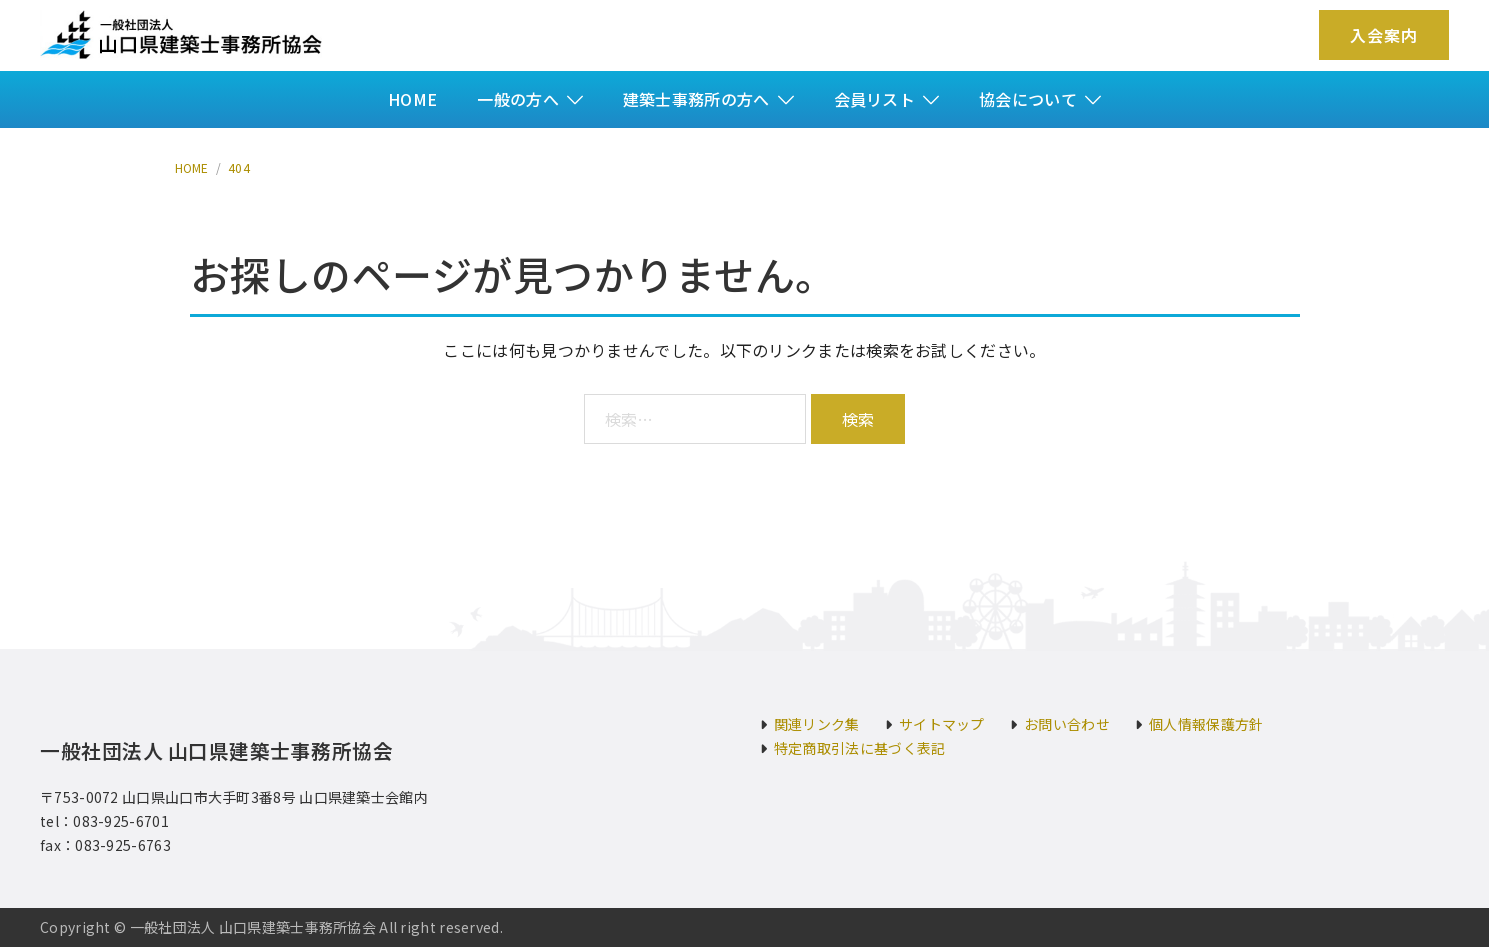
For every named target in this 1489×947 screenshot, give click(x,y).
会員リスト (875, 99)
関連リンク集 (817, 724)
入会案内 (1384, 35)
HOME (412, 99)
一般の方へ (518, 99)
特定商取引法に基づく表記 (860, 748)
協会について (1028, 99)
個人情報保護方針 (1206, 724)
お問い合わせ (1067, 724)
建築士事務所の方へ (696, 99)
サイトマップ (942, 724)
